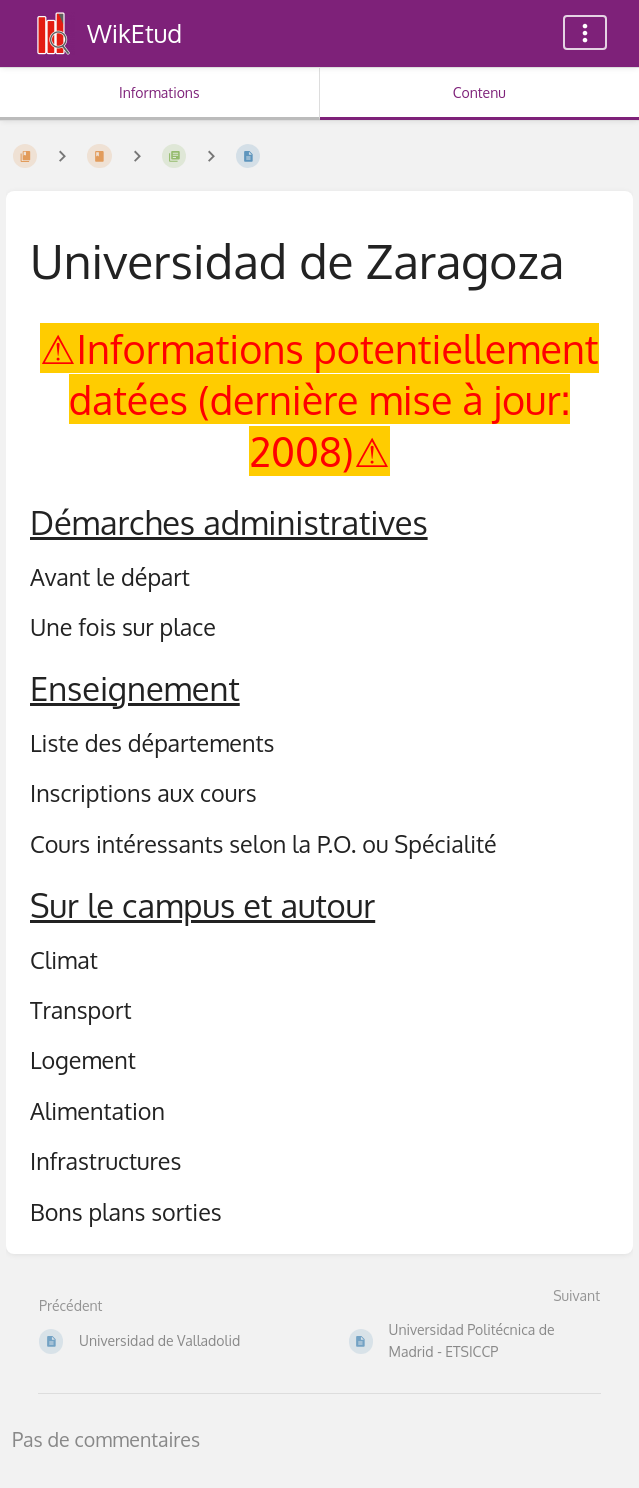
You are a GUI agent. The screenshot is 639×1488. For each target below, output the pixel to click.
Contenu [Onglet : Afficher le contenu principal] (479, 92)
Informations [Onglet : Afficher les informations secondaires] (159, 92)
